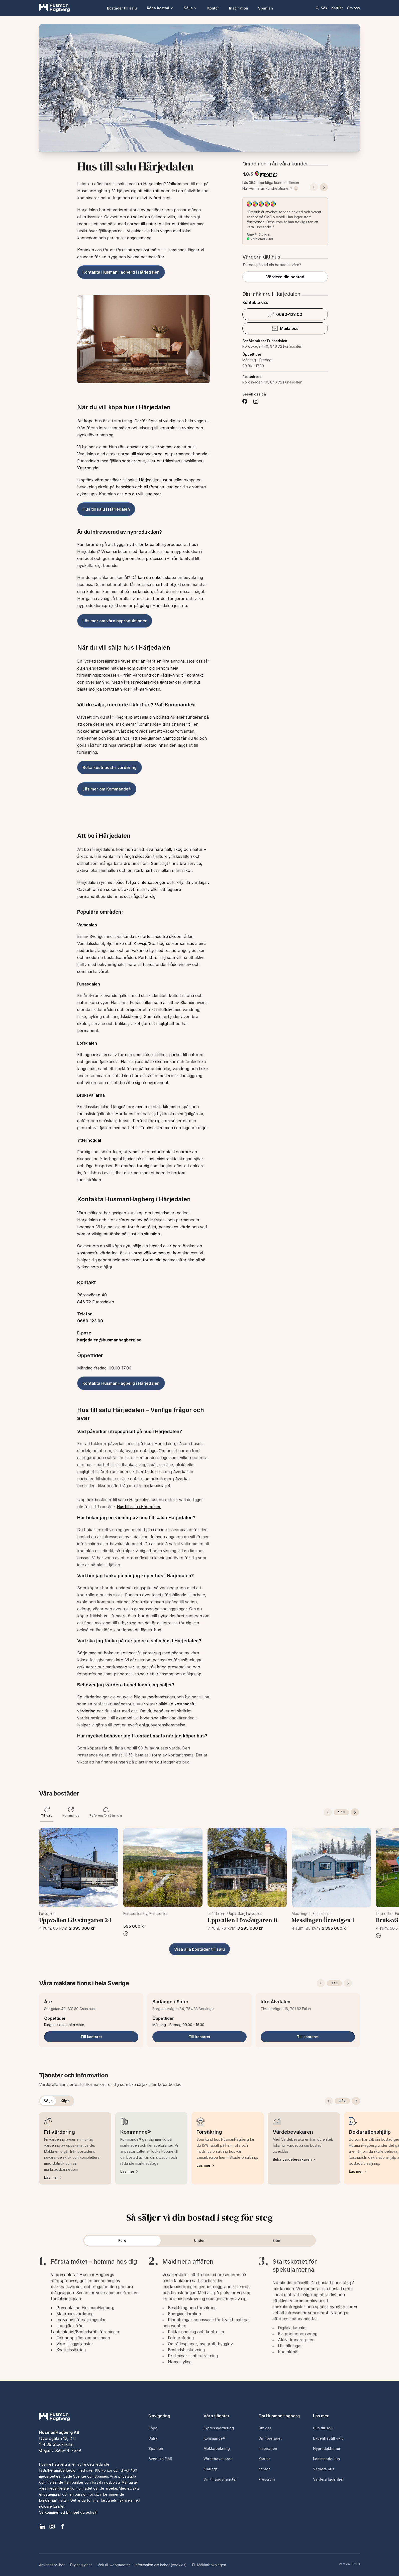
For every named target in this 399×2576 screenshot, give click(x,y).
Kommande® (214, 2438)
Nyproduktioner (326, 2448)
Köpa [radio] (65, 2101)
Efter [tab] (276, 2240)
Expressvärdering (219, 2428)
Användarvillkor (52, 2565)
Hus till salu (323, 2428)
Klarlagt (210, 2469)
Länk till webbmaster (113, 2565)
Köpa (153, 2428)
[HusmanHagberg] (54, 8)
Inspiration (238, 8)
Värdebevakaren (218, 2459)
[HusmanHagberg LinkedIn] (42, 2526)
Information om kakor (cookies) (161, 2565)
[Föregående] (328, 1812)
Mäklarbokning (217, 2448)
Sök (321, 8)
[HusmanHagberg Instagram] (255, 401)
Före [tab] (122, 2240)
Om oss (353, 8)
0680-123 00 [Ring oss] (285, 314)
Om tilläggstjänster (220, 2479)
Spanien (265, 8)
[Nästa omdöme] (324, 187)
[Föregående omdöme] (314, 187)
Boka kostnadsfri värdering (109, 767)
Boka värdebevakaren (304, 2159)
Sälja (190, 8)
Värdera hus (323, 2469)
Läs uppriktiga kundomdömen (270, 182)
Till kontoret (91, 2037)
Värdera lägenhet (328, 2479)
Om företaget (270, 2438)
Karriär (337, 8)
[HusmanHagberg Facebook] (244, 401)
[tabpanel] (199, 2310)
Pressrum (266, 2479)
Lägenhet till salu (328, 2438)
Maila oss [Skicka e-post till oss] (285, 328)
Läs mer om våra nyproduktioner (114, 620)
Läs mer (75, 2177)
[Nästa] (355, 1812)
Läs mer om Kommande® (106, 788)
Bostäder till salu (122, 8)
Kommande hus (326, 2459)
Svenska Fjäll (160, 2459)
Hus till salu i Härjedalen (106, 509)
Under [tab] (199, 2240)
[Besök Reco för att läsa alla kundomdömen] (266, 174)
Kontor (213, 8)
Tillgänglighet (80, 2565)
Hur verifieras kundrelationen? (270, 188)
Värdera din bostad (285, 276)
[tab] (46, 1812)
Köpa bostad (160, 8)
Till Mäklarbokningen (208, 2565)
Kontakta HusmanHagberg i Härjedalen (121, 272)
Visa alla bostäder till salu (199, 1949)
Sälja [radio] (48, 2101)
